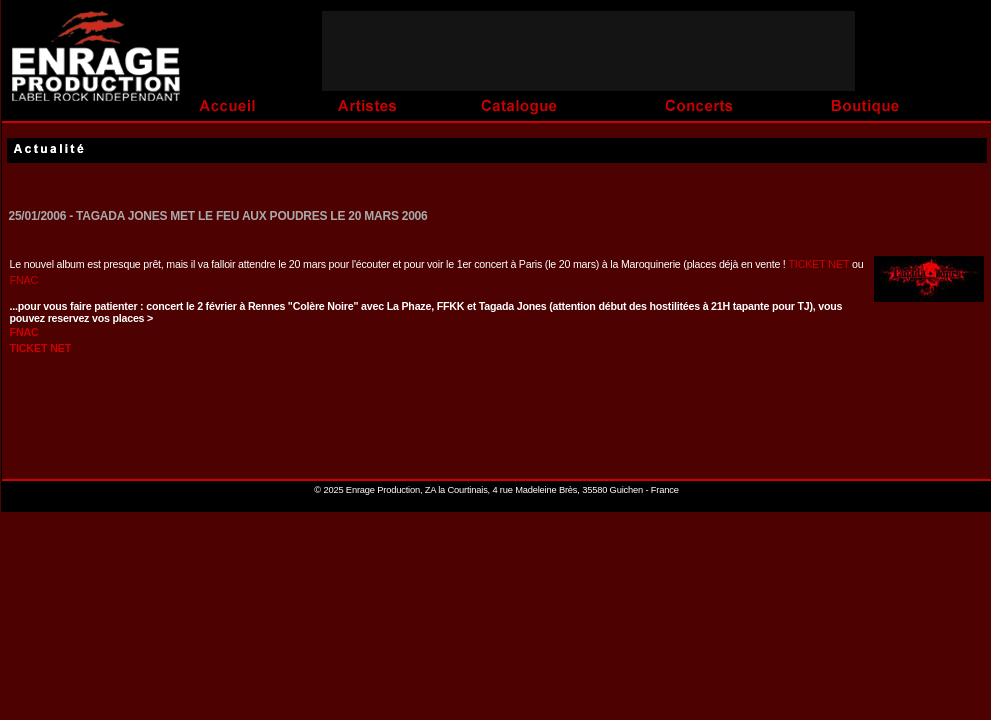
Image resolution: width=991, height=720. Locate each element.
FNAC (24, 280)
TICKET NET (820, 264)
